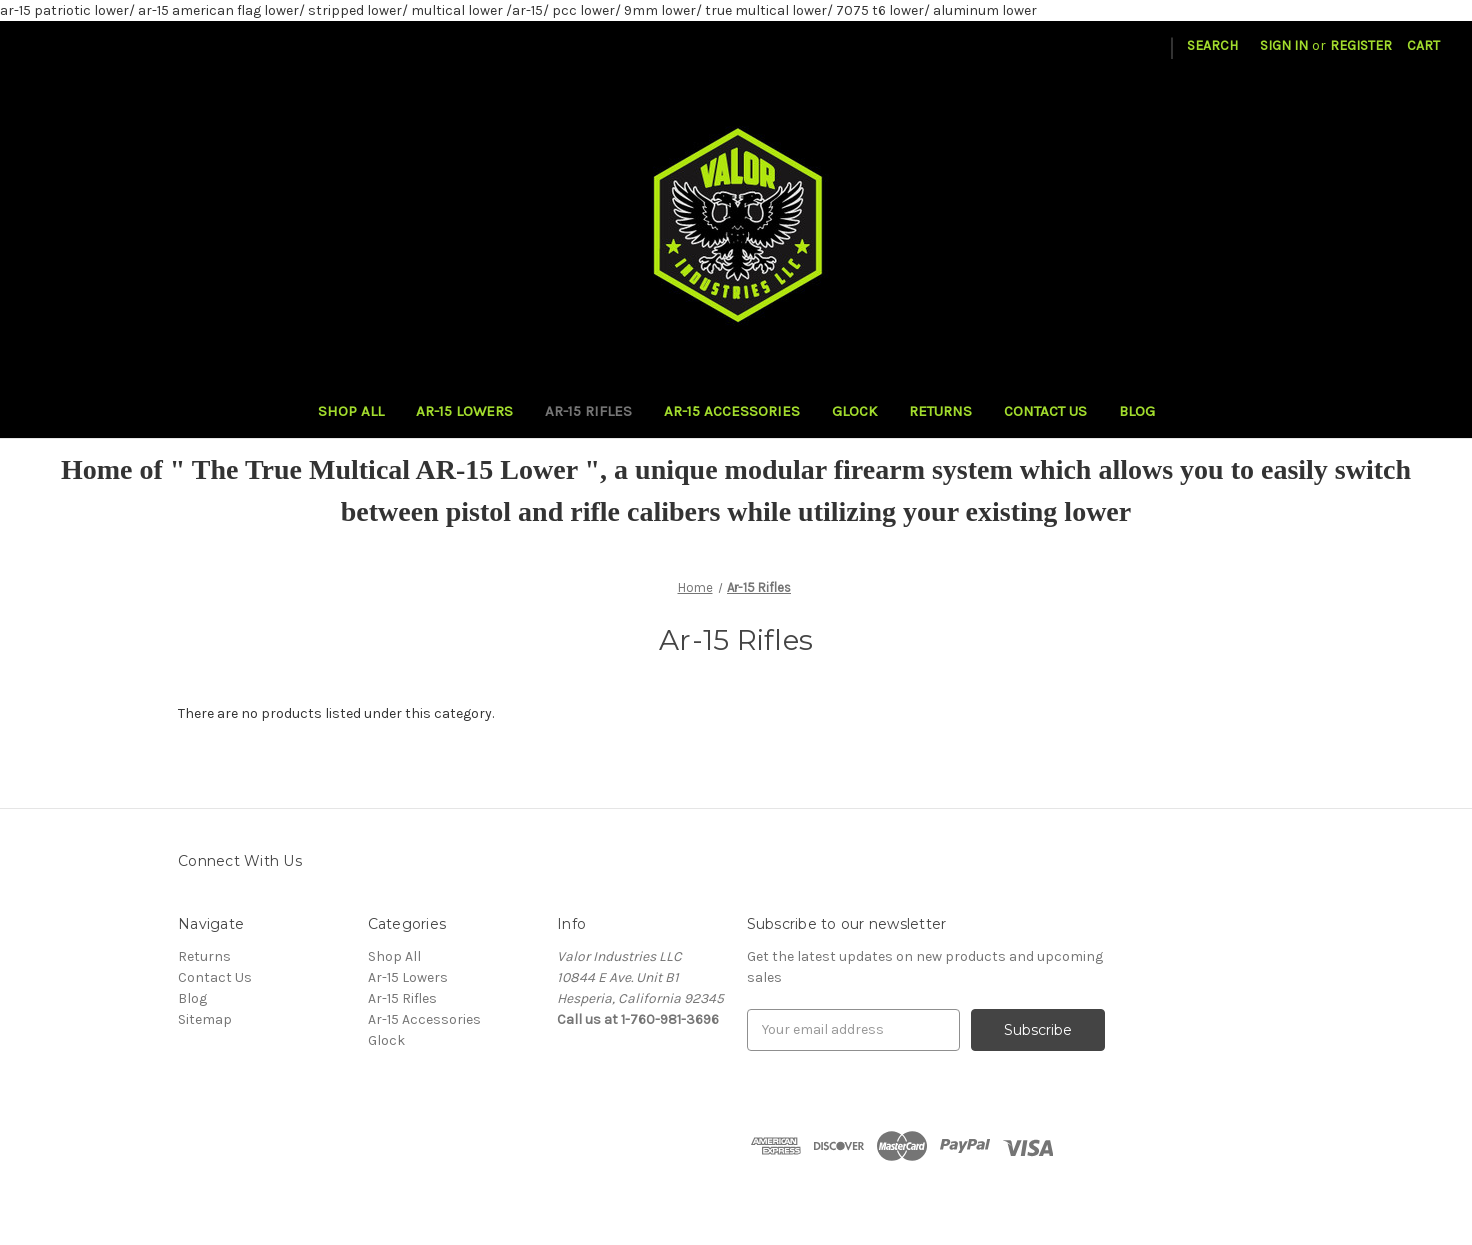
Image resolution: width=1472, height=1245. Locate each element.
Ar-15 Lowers (464, 411)
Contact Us (1045, 411)
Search (1212, 45)
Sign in (1284, 45)
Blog (1137, 411)
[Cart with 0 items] (1423, 45)
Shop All (351, 411)
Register (1361, 45)
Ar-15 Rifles (588, 411)
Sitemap (205, 1019)
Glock (854, 411)
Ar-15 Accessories (732, 411)
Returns (940, 411)
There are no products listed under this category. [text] (336, 713)
